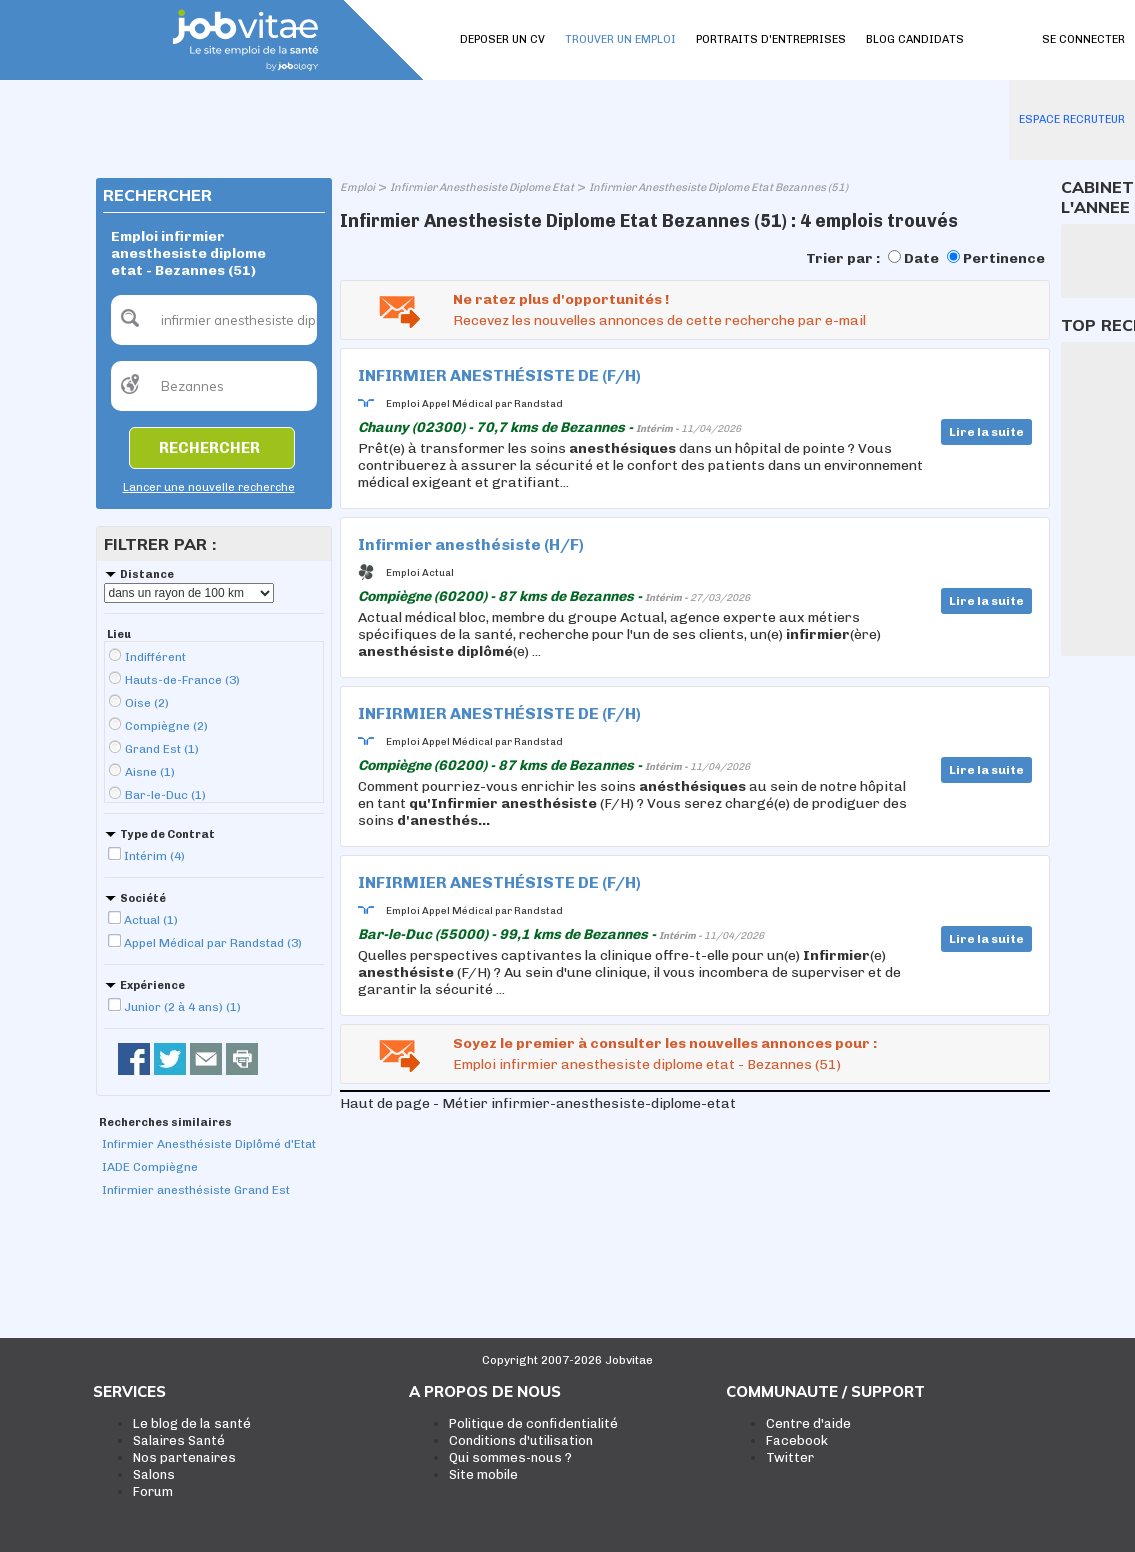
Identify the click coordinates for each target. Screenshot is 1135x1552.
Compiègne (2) (166, 726)
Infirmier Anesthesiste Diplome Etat (482, 187)
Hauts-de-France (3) (182, 680)
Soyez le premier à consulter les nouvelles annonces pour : (665, 1043)
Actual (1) (151, 920)
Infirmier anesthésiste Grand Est (196, 1190)
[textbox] (214, 320)
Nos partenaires (184, 1457)
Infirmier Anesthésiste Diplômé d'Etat (209, 1144)
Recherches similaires (165, 1122)
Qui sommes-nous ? (510, 1457)
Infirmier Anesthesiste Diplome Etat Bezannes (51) (718, 187)
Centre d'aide (808, 1423)
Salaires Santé (179, 1440)
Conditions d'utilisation (521, 1440)
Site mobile (483, 1474)
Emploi (357, 187)
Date (921, 258)
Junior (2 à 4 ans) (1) (182, 1007)
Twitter (790, 1457)
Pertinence (1004, 258)
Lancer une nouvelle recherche (209, 487)
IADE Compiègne (150, 1167)
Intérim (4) (154, 856)
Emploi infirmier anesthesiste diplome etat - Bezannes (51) (647, 1064)
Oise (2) (147, 703)
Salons (154, 1474)
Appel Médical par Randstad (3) (213, 943)
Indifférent (155, 657)
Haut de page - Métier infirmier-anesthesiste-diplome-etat (538, 1103)
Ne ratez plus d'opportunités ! (561, 299)
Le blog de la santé (192, 1423)
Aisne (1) (150, 772)
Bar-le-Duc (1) (165, 795)
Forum (153, 1491)
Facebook (797, 1440)
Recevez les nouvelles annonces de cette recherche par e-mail (659, 320)
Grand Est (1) (162, 749)
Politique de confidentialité (533, 1423)
